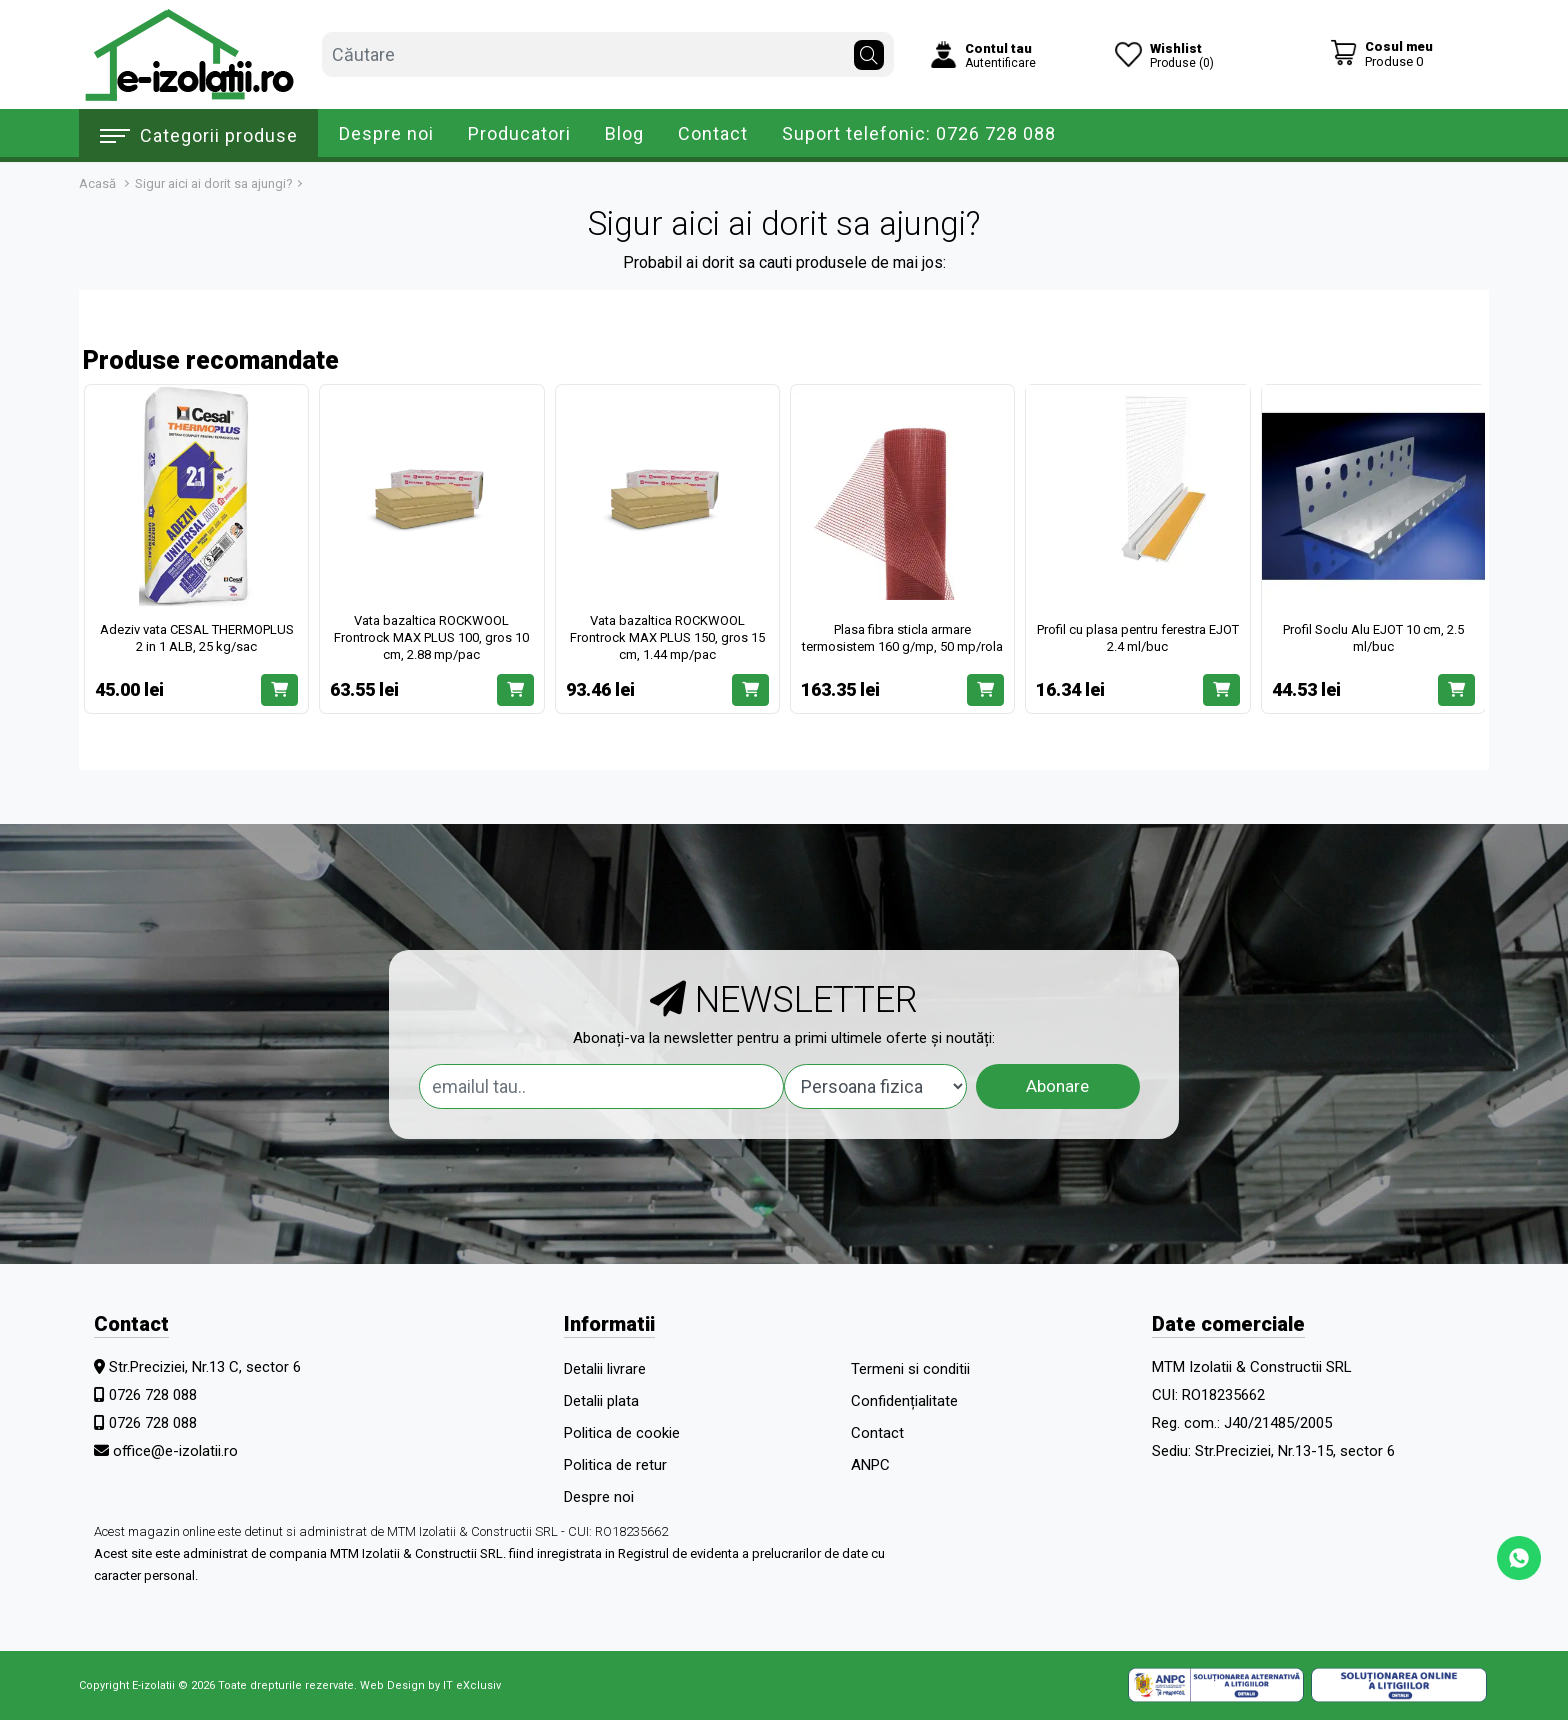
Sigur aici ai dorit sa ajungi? (214, 183)
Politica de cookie (622, 1433)
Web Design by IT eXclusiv (430, 1685)
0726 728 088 (153, 1395)
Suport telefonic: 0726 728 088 (919, 133)
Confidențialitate (904, 1401)
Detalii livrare (605, 1369)
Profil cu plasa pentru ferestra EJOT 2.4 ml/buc (1138, 638)
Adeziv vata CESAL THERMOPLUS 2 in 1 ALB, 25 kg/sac (197, 638)
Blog (624, 133)
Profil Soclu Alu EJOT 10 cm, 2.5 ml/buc (1373, 638)
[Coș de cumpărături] (1381, 53)
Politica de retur (615, 1465)
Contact (713, 133)
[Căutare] (869, 50)
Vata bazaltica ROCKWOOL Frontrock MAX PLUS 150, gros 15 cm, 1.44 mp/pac (667, 637)
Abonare (1057, 1086)
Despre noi (386, 133)
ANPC (870, 1465)
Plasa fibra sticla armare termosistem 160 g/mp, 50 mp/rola (902, 638)
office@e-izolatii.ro (175, 1451)
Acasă (97, 183)
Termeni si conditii (910, 1369)
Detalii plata (601, 1401)
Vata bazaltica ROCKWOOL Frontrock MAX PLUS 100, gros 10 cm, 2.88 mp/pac (431, 637)
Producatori (519, 133)
